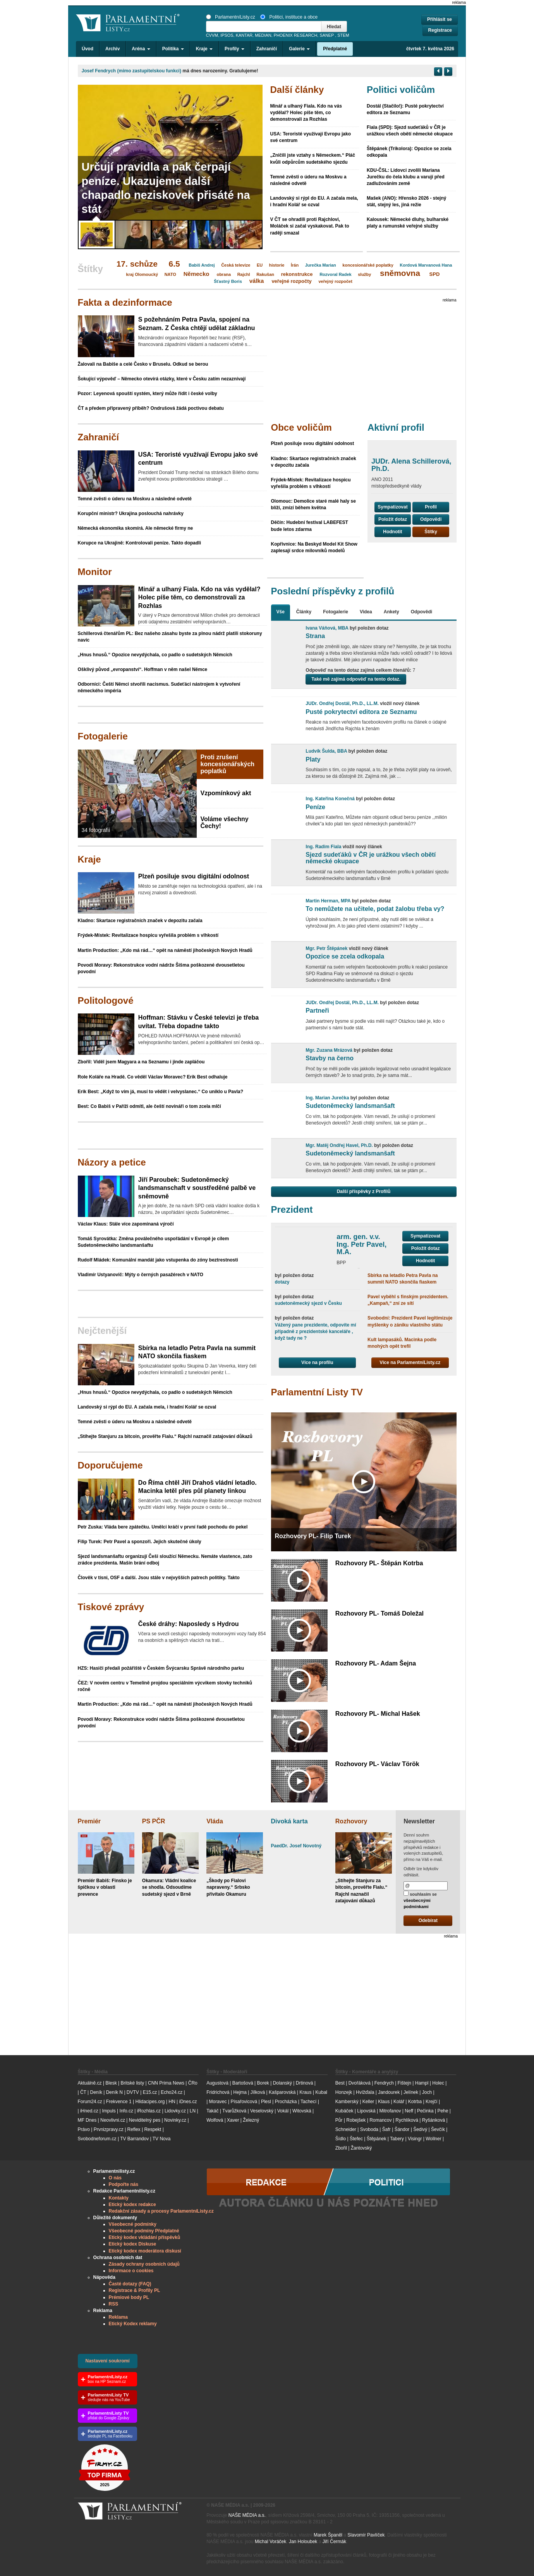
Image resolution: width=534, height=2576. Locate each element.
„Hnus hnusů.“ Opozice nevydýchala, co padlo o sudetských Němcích (155, 654)
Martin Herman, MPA (328, 901)
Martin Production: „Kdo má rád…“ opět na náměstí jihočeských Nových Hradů (165, 950)
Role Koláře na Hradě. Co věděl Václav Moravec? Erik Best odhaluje (153, 1077)
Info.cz (126, 2111)
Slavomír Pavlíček (366, 2535)
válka (256, 280)
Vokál (282, 2111)
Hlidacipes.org (150, 2101)
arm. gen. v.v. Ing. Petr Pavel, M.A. (361, 1244)
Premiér (89, 1821)
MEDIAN (263, 35)
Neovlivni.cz (112, 2120)
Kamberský (347, 2101)
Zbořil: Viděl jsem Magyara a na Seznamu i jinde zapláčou (141, 1062)
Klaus (384, 2101)
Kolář (398, 2101)
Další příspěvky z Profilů (364, 1191)
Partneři (317, 1010)
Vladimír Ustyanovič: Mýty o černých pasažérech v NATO (140, 1274)
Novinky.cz (175, 2120)
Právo (84, 2129)
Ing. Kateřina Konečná (330, 798)
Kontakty (119, 2198)
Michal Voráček (270, 2541)
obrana (223, 274)
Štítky (430, 531)
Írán (295, 265)
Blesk (111, 2083)
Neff (409, 2111)
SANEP (326, 35)
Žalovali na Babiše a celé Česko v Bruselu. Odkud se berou (143, 364)
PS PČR (153, 1821)
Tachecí (308, 2101)
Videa (366, 611)
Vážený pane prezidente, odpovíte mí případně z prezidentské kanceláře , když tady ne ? (315, 1331)
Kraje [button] (204, 48)
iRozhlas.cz (149, 2111)
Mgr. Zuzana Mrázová (329, 1050)
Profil (431, 507)
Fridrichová (217, 2092)
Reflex (134, 2129)
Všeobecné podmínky (132, 2224)
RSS (113, 2304)
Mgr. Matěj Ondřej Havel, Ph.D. (339, 1145)
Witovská (301, 2111)
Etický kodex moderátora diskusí (145, 2251)
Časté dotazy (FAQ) (130, 2284)
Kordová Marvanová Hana (426, 265)
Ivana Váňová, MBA (327, 628)
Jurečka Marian (320, 265)
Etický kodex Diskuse (132, 2244)
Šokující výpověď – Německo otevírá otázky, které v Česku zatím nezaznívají (162, 379)
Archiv (112, 48)
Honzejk (343, 2092)
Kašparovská (282, 2092)
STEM (343, 35)
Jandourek (389, 2092)
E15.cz (150, 2092)
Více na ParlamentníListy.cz (409, 1362)
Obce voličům (301, 427)
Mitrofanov (390, 2111)
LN (193, 2111)
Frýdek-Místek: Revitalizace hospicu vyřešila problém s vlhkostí (148, 935)
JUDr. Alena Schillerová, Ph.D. (411, 465)
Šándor (402, 2129)
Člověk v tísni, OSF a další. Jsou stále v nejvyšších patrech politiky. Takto (159, 1577)
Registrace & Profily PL (134, 2290)
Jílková (258, 2092)
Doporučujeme (110, 1465)
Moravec (218, 2101)
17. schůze (137, 264)
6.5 (174, 264)
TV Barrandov (134, 2138)
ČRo (192, 2083)
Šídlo (340, 2138)
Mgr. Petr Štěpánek (326, 948)
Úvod (87, 48)
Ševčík (438, 2129)
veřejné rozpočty (291, 281)
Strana (315, 636)
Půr (339, 2120)
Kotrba (415, 2101)
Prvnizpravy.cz (109, 2129)
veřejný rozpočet (335, 281)
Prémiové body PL (129, 2297)
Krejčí (432, 2101)
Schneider (345, 2129)
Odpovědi (430, 519)
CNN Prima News (166, 2083)
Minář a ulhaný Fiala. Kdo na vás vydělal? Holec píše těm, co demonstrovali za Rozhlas (306, 112)
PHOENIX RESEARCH (296, 35)
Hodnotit (392, 531)
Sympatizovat (392, 507)
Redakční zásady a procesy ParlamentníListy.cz (161, 2211)
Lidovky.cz (175, 2111)
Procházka (286, 2101)
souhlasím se (420, 1899)
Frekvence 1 (119, 2101)
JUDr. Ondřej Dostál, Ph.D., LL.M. (342, 703)
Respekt (152, 2129)
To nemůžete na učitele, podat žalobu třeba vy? (375, 908)
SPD (434, 274)
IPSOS (226, 35)
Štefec (356, 2138)
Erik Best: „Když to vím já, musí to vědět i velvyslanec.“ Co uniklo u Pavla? (160, 1091)
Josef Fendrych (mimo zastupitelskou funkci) (131, 71)
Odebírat (428, 1920)
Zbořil (341, 2148)
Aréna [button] (141, 48)
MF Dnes (87, 2120)
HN (171, 2101)
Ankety (391, 611)
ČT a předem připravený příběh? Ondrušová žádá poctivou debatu (151, 408)
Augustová (217, 2083)
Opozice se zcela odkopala (345, 956)
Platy (313, 759)
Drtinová (304, 2083)
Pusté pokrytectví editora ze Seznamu (361, 712)
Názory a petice (112, 1162)
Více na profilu (317, 1362)
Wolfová (214, 2120)
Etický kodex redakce (132, 2204)
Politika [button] (173, 48)
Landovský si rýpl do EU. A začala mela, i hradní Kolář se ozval (147, 1407)
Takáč (212, 2111)
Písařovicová (243, 2101)
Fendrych (384, 2083)
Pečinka (425, 2111)
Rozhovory (351, 1821)
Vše (280, 611)
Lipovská (366, 2111)
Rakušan (265, 274)
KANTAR (244, 35)
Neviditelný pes (144, 2120)
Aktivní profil (395, 427)
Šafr (386, 2129)
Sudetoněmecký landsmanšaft (350, 1105)
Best (340, 2083)
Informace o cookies (131, 2270)
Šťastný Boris (228, 281)
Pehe (442, 2111)
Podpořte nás (124, 2184)
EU (260, 265)
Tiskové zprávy (111, 1607)
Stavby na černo (330, 1058)
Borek (263, 2083)
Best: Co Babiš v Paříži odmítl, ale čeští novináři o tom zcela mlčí (149, 1106)
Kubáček (344, 2111)
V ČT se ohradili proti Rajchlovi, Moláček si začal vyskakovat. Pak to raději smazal (309, 226)
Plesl (266, 2101)
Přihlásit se (439, 19)
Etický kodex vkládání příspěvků (144, 2237)
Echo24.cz (171, 2092)
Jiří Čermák (334, 2541)
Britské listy (132, 2083)
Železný (251, 2120)
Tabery (397, 2138)
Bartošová (242, 2083)
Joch (427, 2092)
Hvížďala (365, 2092)
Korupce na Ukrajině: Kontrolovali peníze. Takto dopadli (139, 543)
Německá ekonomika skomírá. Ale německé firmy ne (135, 528)
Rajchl (243, 274)
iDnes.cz (188, 2101)
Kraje (89, 859)
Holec (438, 2083)
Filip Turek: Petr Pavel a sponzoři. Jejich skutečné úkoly (139, 1541)
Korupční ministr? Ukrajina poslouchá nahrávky (131, 513)
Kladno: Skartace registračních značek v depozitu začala (140, 920)
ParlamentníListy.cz (230, 17)
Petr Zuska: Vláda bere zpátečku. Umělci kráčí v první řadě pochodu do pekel (163, 1527)
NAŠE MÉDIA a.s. (247, 2515)
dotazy (282, 1282)
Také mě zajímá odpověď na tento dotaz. (355, 679)
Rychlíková (406, 2120)
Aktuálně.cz (90, 2083)
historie (277, 265)
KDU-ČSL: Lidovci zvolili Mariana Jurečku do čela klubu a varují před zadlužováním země (406, 177)
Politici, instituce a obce (289, 17)
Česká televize (235, 265)
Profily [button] (234, 48)
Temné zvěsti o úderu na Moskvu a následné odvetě (135, 499)
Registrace (440, 30)
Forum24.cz (90, 2101)
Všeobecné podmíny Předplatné (144, 2231)
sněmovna (400, 273)
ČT (83, 2092)
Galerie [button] (299, 48)
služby (364, 274)
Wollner (433, 2138)
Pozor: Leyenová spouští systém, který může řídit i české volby (147, 393)
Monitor (95, 572)
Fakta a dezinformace (125, 302)
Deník (96, 2092)
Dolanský (282, 2083)
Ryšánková (433, 2120)
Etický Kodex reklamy (133, 2323)
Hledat (334, 26)
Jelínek (411, 2092)
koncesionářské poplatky (367, 265)
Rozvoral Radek (335, 274)
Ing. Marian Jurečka (327, 1098)
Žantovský (361, 2148)
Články (303, 611)
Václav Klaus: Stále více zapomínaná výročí (126, 1224)
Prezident (292, 1209)
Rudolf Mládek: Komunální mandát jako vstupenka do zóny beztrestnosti (158, 1260)
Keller (368, 2101)
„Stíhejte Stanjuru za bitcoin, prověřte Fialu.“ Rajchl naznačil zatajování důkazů (165, 1436)
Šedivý (420, 2129)
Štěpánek (376, 2138)
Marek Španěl (328, 2535)
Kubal (321, 2092)
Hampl (422, 2083)
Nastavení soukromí (108, 2361)
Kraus (305, 2092)
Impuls (108, 2111)
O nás (115, 2178)
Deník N (114, 2092)
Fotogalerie (103, 736)
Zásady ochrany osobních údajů (144, 2264)
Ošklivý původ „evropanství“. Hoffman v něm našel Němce (143, 669)
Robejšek (356, 2120)
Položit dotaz (392, 519)
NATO (170, 274)
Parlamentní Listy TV (317, 1392)
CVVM (212, 35)
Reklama (118, 2317)
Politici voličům (401, 89)
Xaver (233, 2120)
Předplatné (335, 48)
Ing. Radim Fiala (323, 846)
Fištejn (404, 2083)
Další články (297, 89)
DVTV (133, 2092)
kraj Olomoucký (142, 274)
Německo (196, 273)
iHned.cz (89, 2111)
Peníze (315, 807)
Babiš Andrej (202, 265)
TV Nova (162, 2138)
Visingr (415, 2138)
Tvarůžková (234, 2111)
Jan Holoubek (303, 2541)
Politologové (106, 1000)
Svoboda (369, 2129)
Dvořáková (360, 2083)
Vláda (214, 1821)
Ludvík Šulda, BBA (326, 751)
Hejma (240, 2092)
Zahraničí (266, 48)
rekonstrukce (297, 274)
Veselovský (261, 2111)
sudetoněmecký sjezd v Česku (308, 1303)
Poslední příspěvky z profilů (333, 591)
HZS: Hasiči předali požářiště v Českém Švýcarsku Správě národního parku (161, 1668)
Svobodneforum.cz (97, 2138)
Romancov (380, 2120)
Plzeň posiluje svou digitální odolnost (312, 443)
